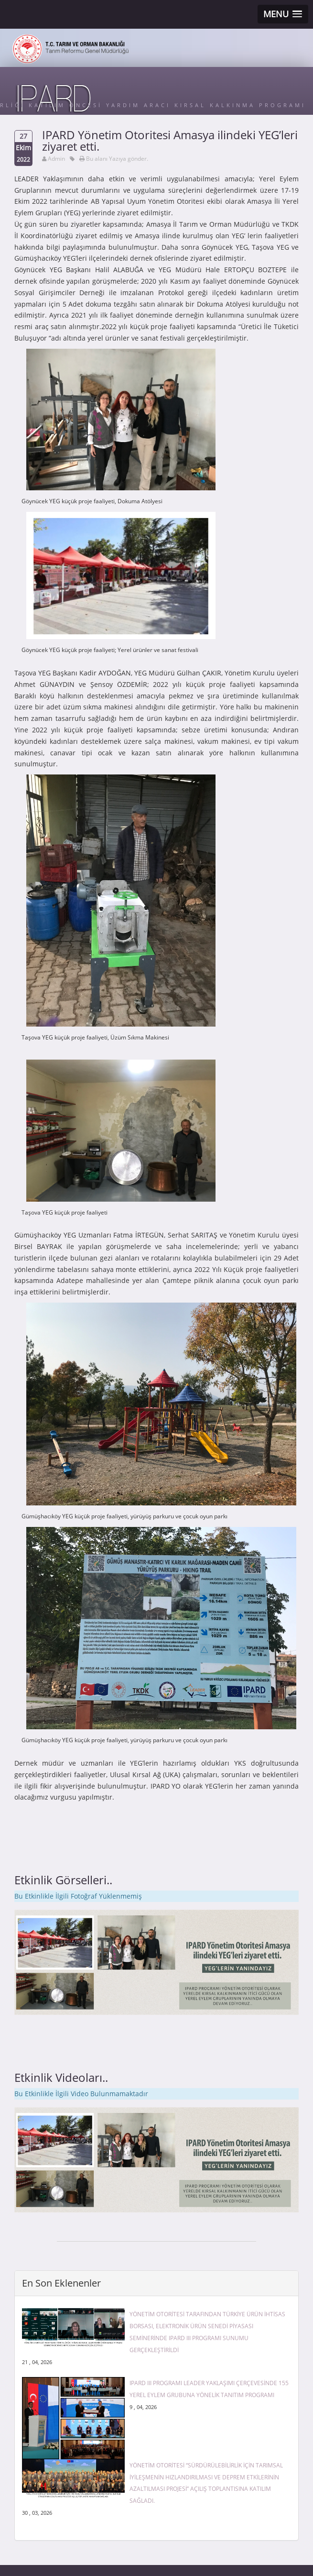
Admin (56, 159)
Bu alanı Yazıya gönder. (117, 159)
